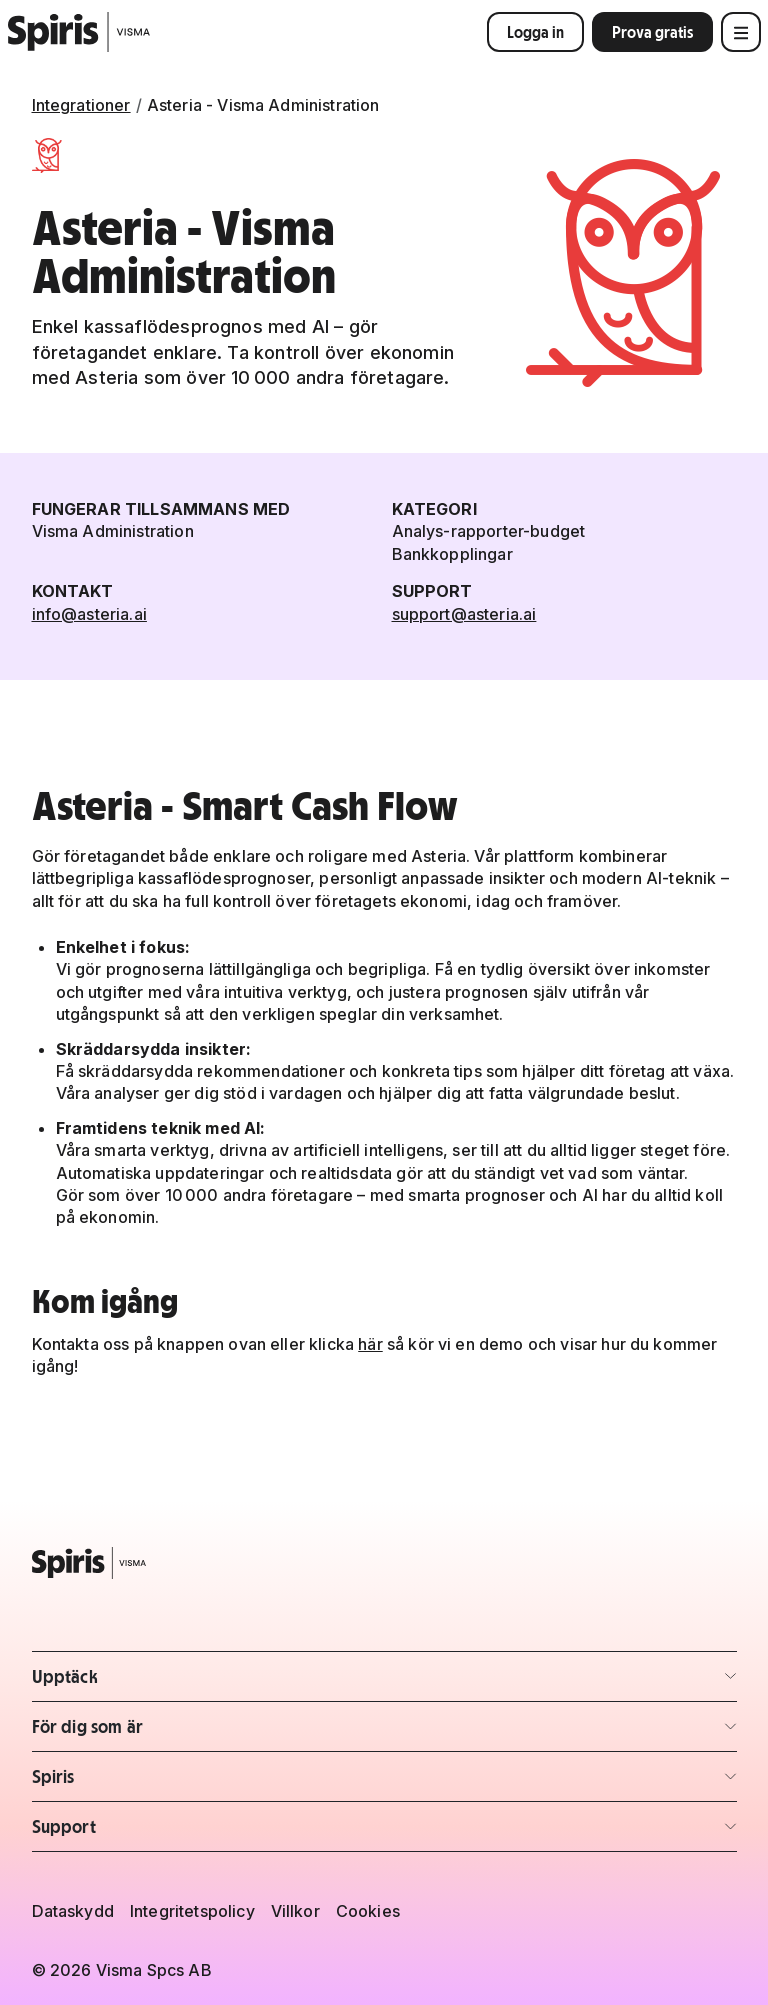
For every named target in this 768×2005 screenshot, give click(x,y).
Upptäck (149, 1682)
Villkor (295, 1911)
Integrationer (81, 105)
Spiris (149, 1782)
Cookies (368, 1911)
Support (149, 1832)
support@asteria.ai (464, 614)
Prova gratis (652, 32)
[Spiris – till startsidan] (384, 1563)
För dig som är (149, 1732)
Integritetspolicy (192, 1911)
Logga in (535, 32)
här (370, 1344)
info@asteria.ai (89, 614)
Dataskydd (73, 1911)
